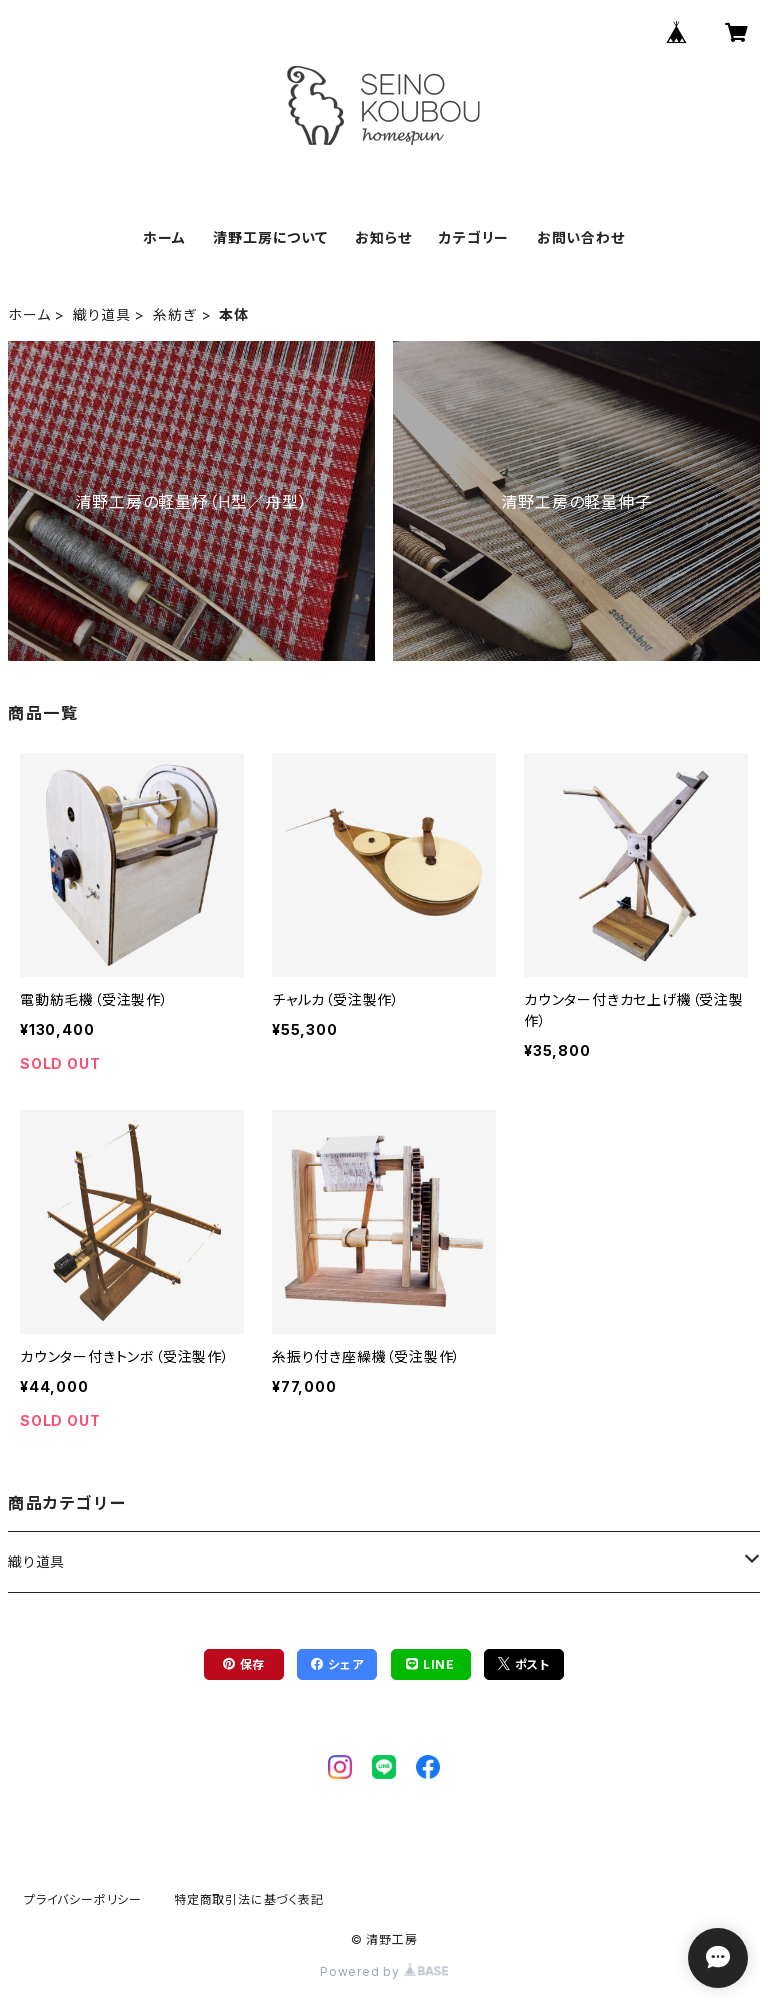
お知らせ (383, 237)
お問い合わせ (581, 237)
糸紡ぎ (174, 314)
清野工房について (270, 237)
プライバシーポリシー (83, 1899)
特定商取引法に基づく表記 (249, 1899)
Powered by (384, 1971)
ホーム (164, 237)
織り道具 (101, 314)
